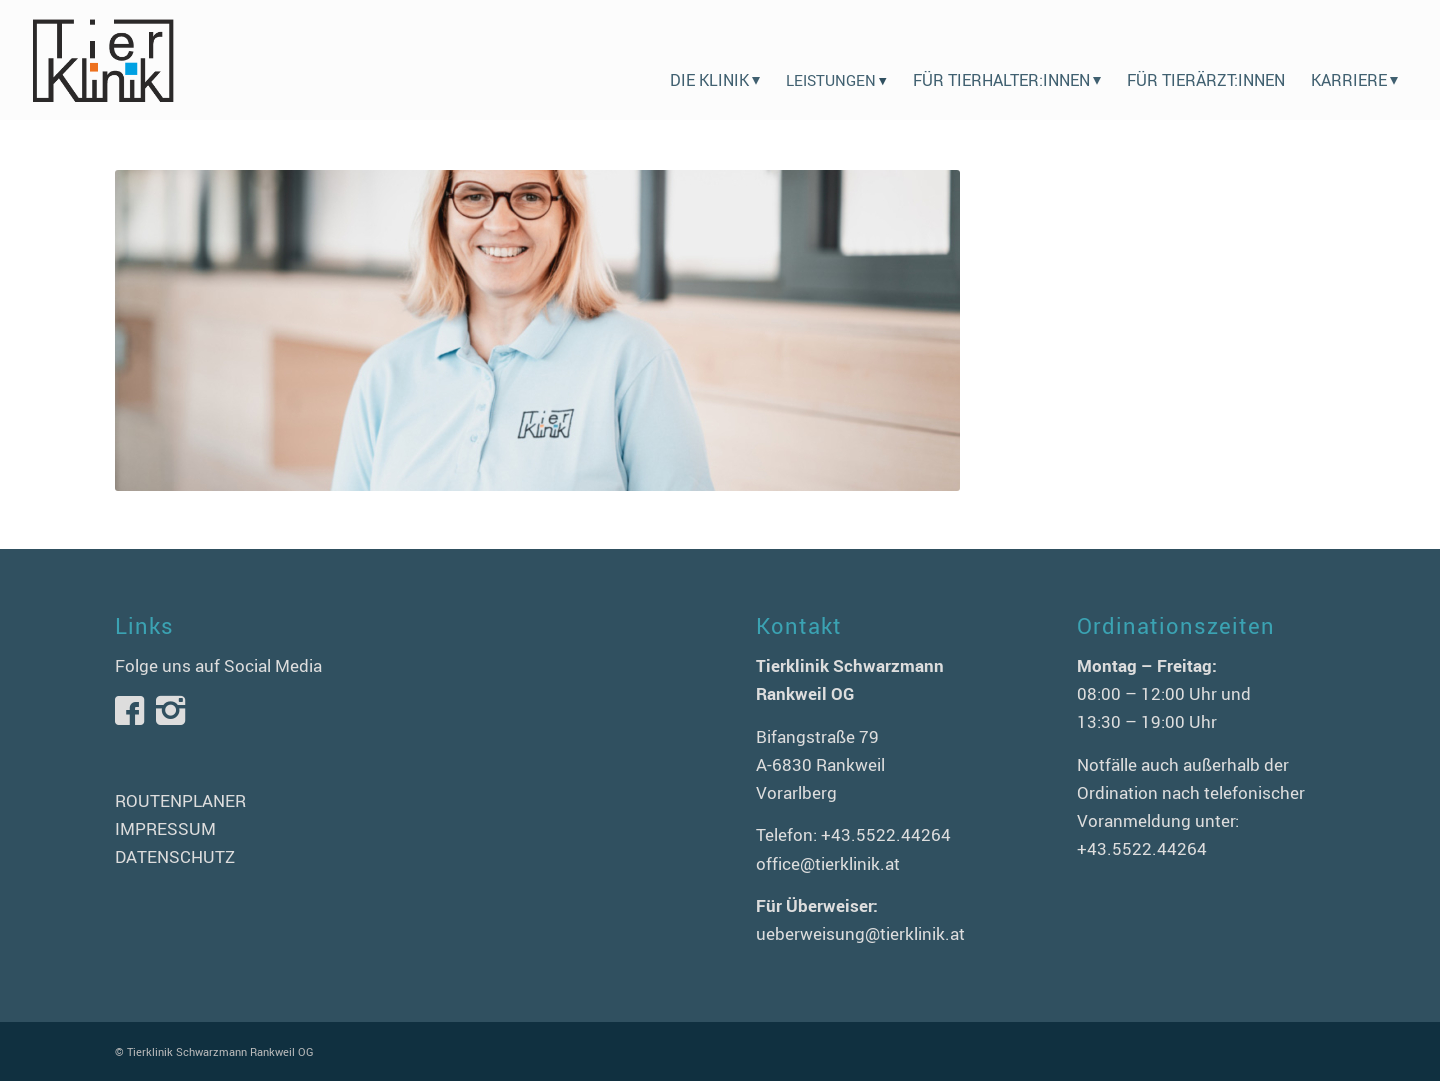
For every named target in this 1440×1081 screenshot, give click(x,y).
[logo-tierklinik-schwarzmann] (102, 60)
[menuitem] (715, 60)
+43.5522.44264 (886, 834)
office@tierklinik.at (828, 863)
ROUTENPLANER (180, 800)
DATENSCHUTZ (175, 856)
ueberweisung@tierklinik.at (860, 933)
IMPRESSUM (165, 828)
